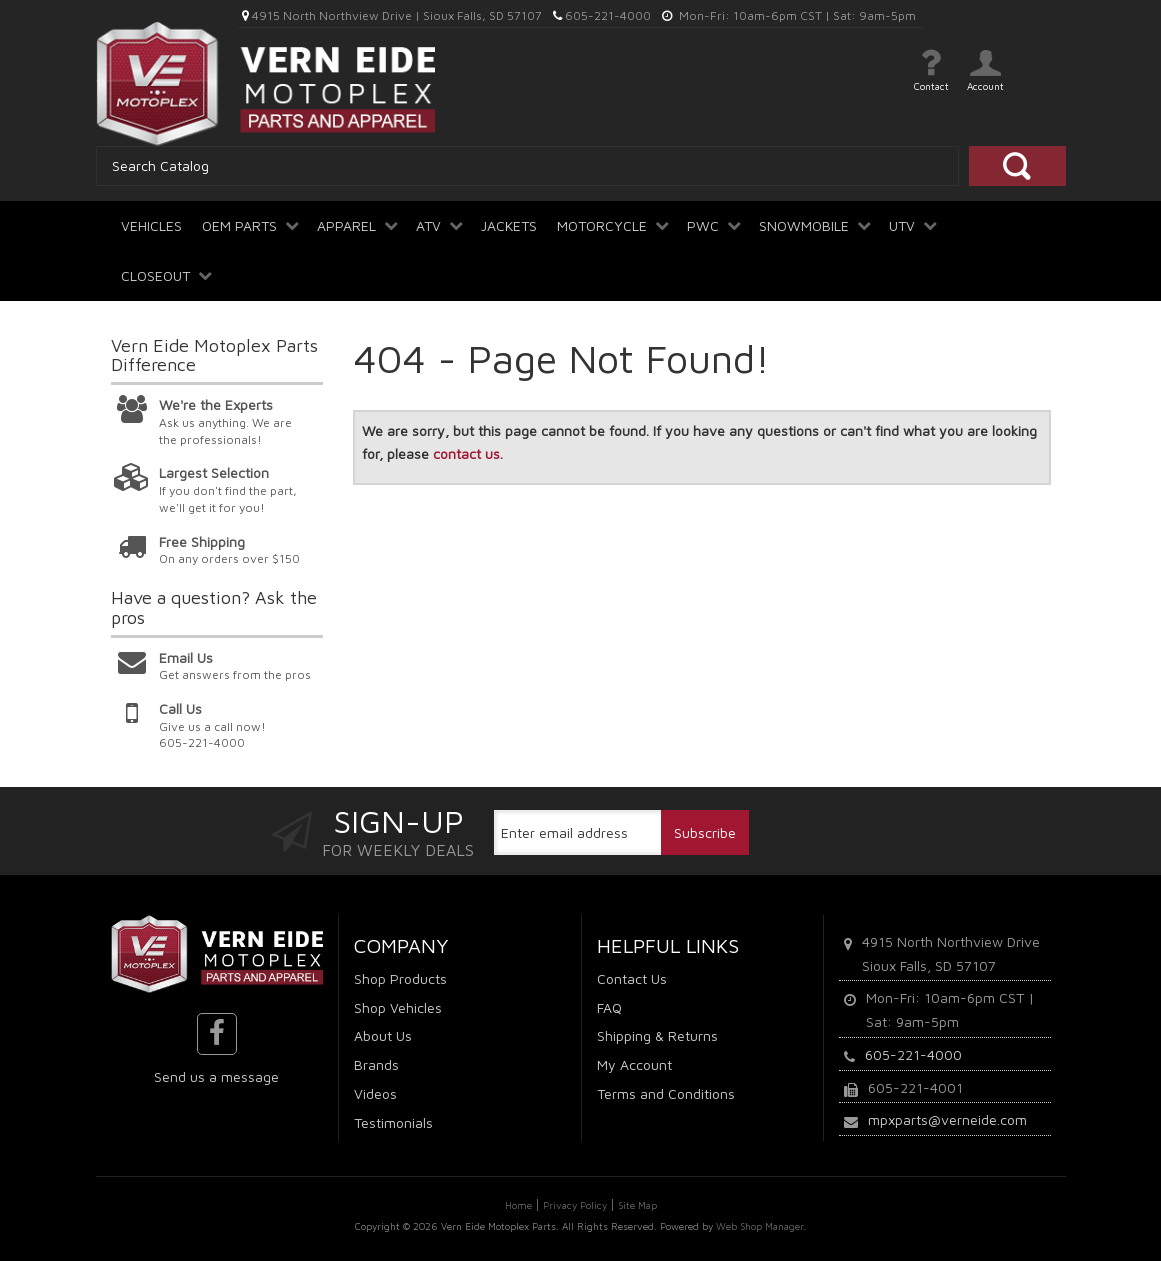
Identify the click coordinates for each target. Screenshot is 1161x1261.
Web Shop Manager (759, 1226)
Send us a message (216, 1076)
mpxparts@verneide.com (947, 1119)
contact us (466, 453)
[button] (249, 218)
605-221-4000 (913, 1054)
